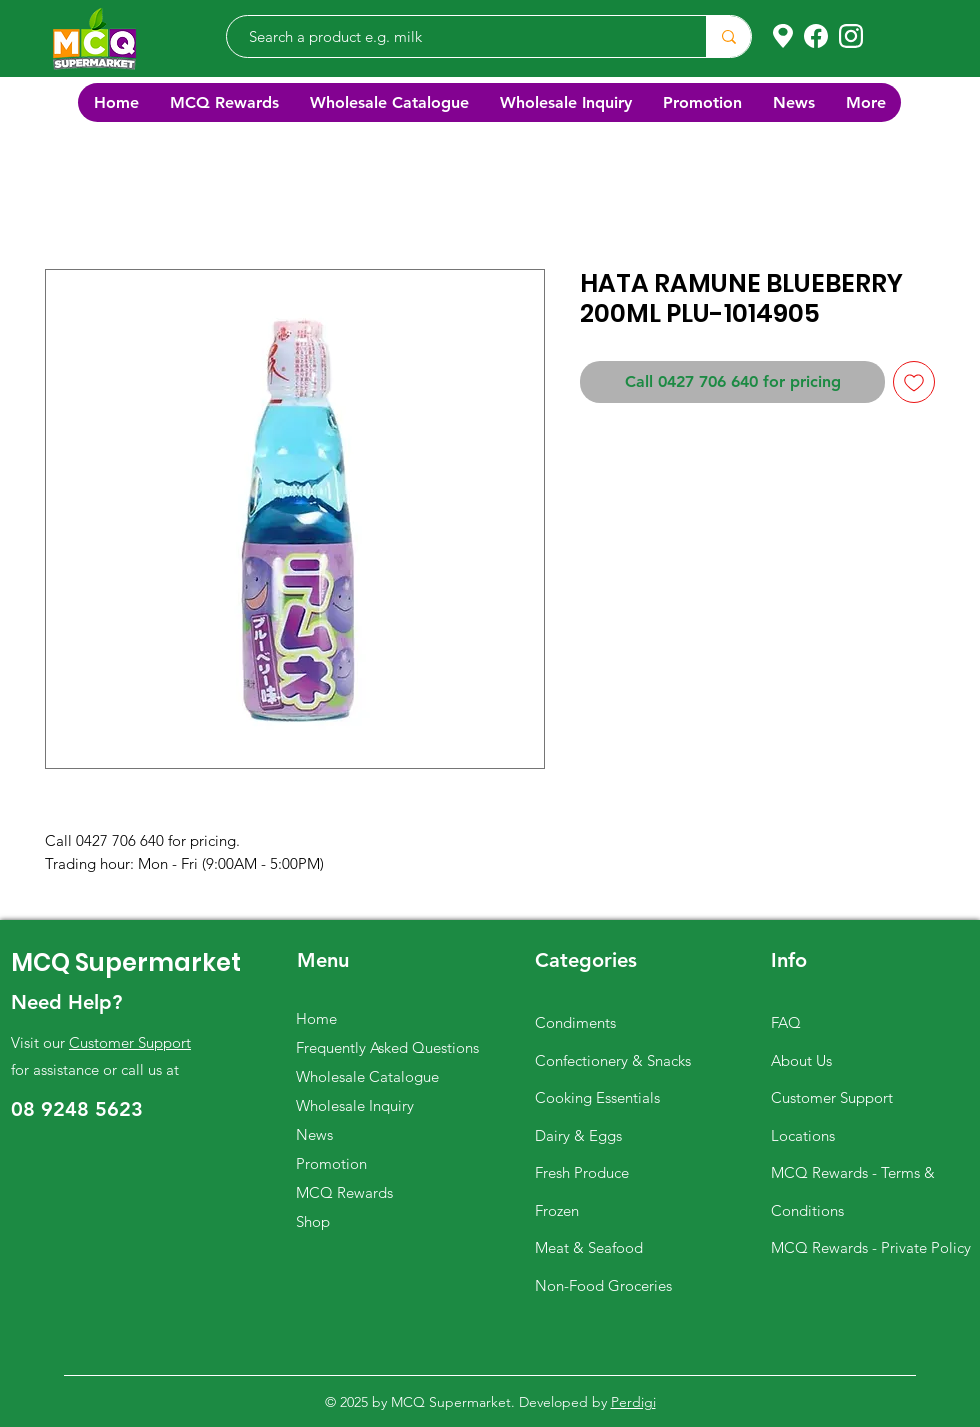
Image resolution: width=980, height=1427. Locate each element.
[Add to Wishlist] (914, 382)
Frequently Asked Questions (387, 1047)
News (314, 1134)
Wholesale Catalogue (367, 1076)
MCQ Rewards (344, 1192)
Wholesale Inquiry (355, 1105)
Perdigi (633, 1402)
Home (316, 1018)
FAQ (786, 1022)
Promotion (331, 1163)
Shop (313, 1221)
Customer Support (130, 1042)
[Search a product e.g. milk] (456, 36)
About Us (801, 1060)
